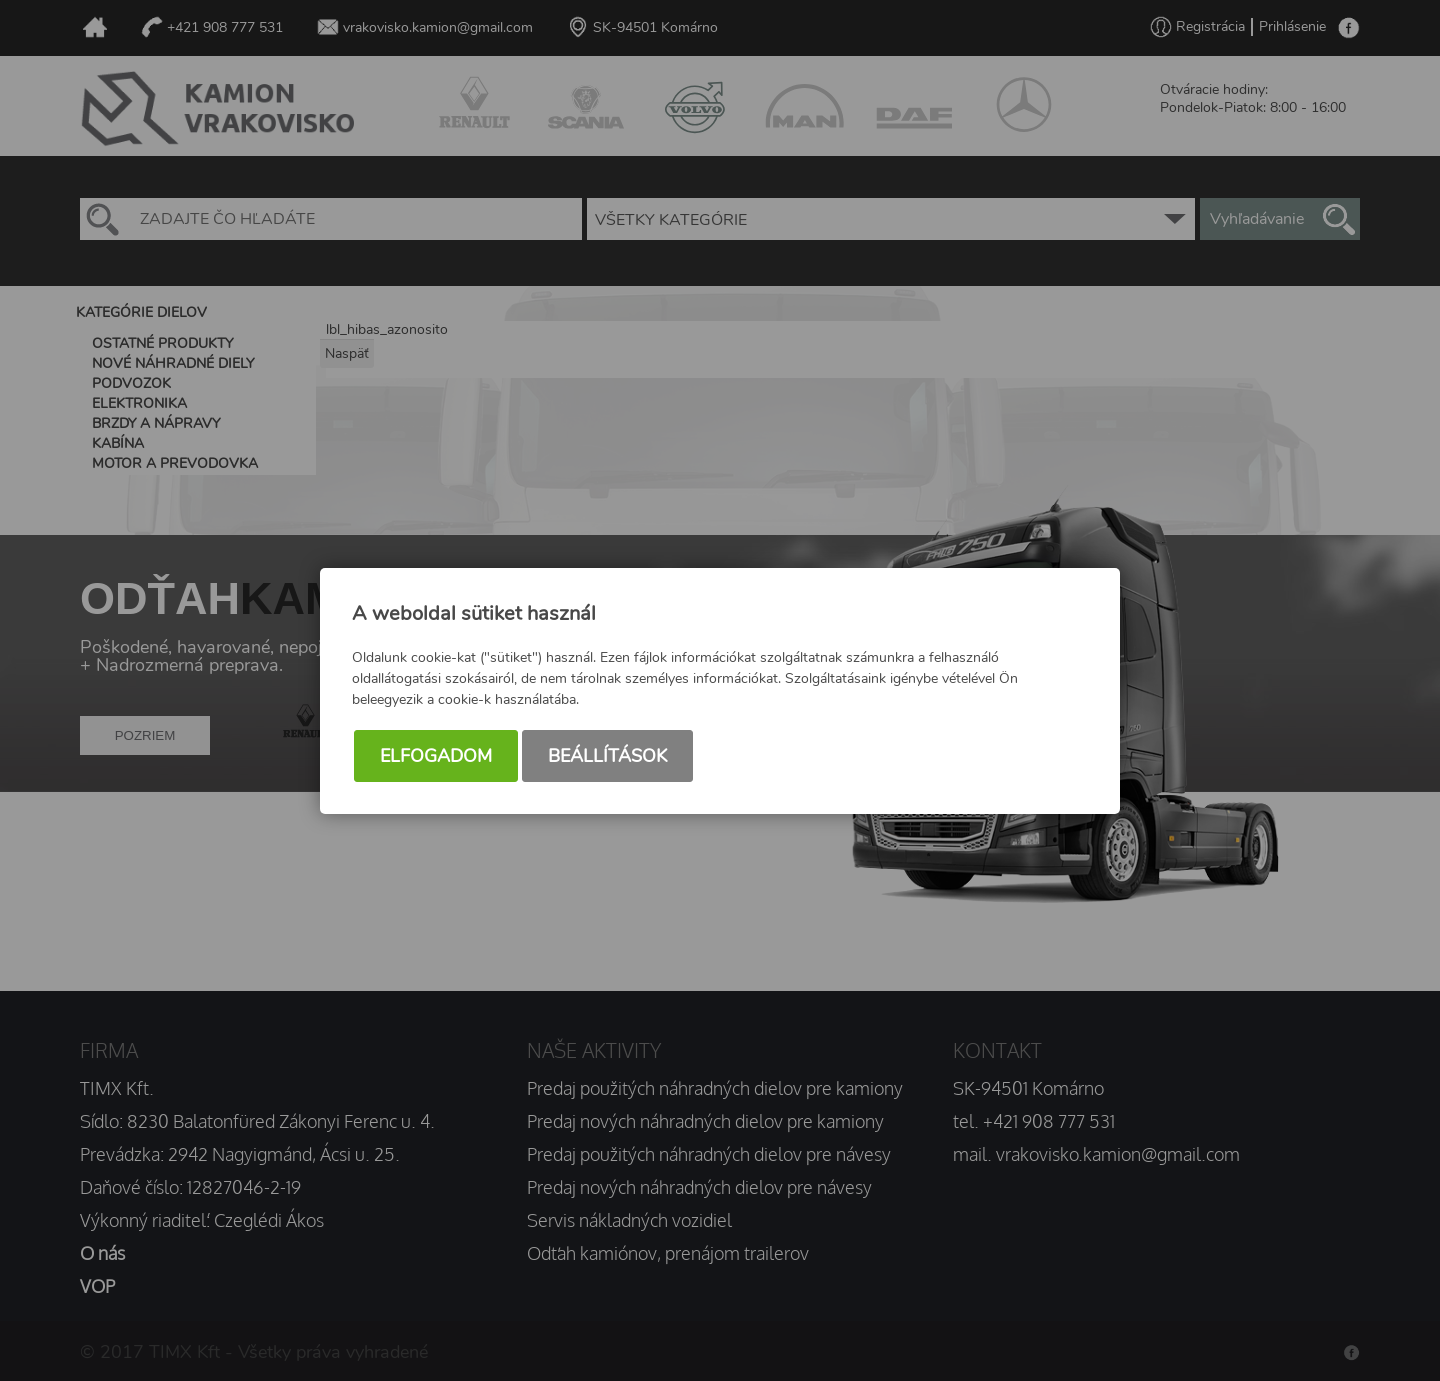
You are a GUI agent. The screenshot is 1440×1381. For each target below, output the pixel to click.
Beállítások (607, 756)
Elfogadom (436, 756)
